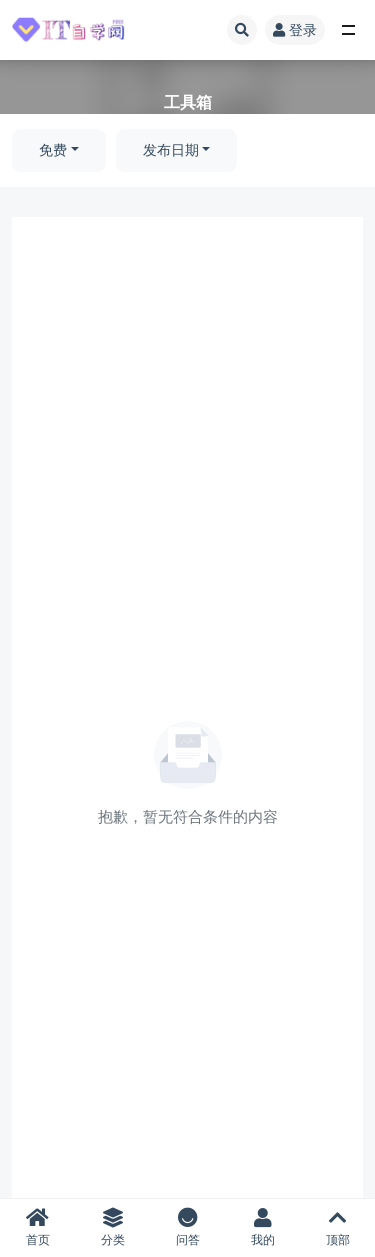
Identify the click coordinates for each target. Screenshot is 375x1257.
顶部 (337, 1227)
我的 (262, 1227)
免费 (53, 150)
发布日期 (171, 150)
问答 (187, 1227)
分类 (112, 1227)
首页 (37, 1227)
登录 (295, 29)
